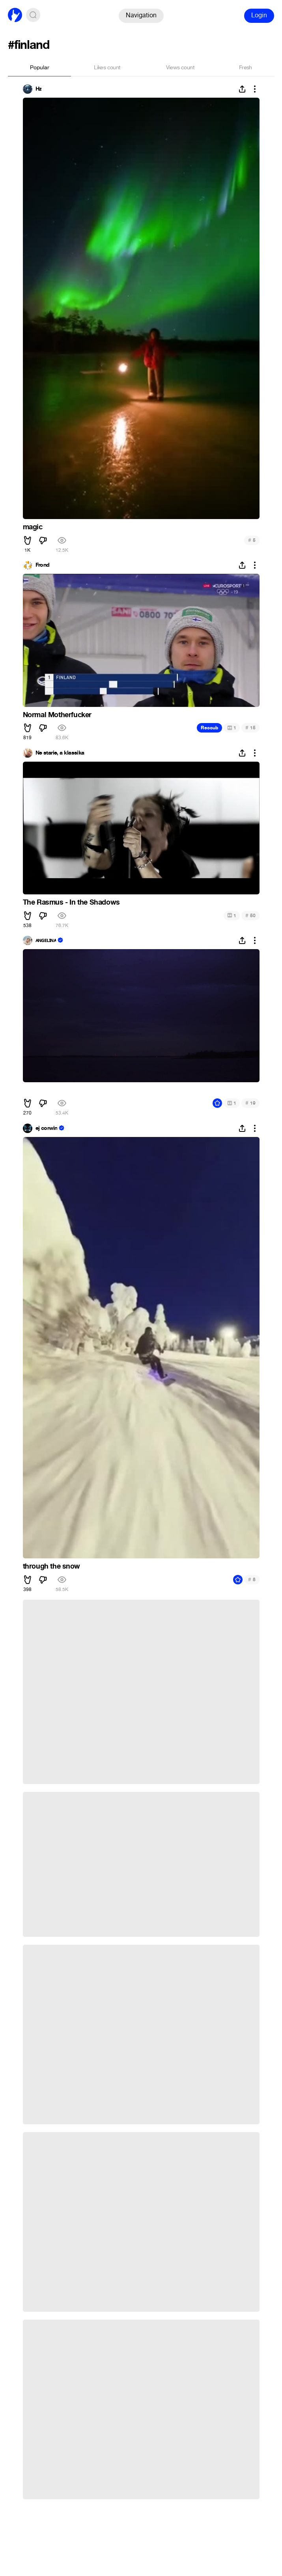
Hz (38, 89)
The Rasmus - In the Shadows (71, 902)
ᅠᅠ (29, 1090)
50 (250, 915)
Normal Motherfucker (57, 715)
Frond (42, 565)
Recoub (209, 728)
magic (33, 527)
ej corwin (46, 1128)
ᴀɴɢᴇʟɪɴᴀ (45, 940)
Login (259, 15)
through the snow (51, 1566)
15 (250, 727)
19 (250, 1103)
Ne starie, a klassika (59, 753)
